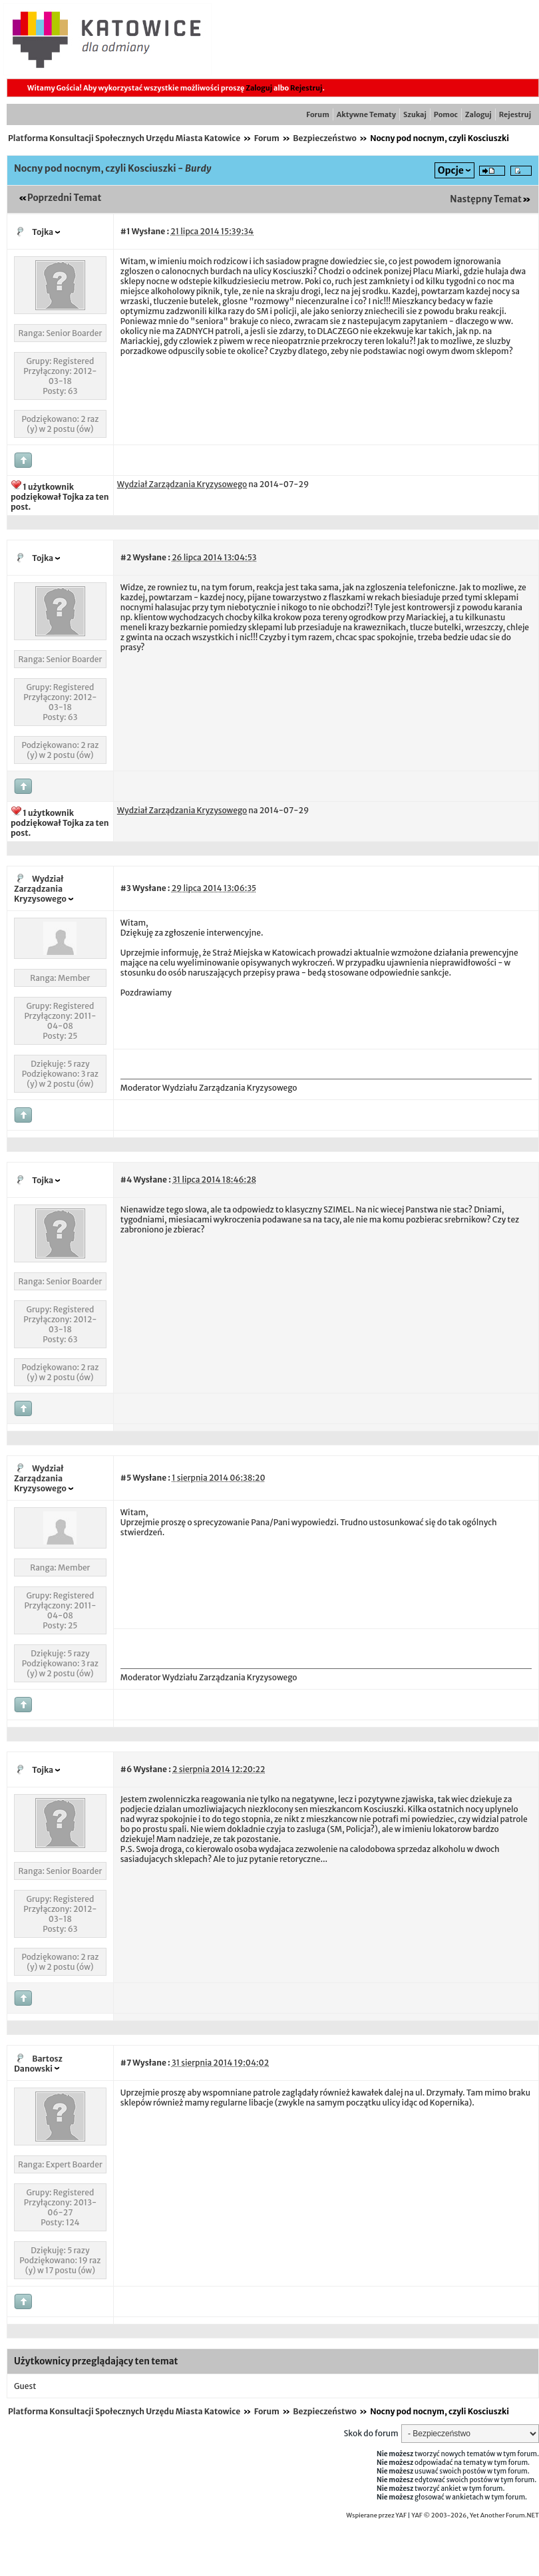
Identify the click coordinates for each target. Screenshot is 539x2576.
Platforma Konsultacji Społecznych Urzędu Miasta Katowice (124, 138)
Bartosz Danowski (38, 2064)
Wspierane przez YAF (376, 2515)
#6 (126, 1769)
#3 (125, 888)
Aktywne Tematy (366, 114)
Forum (317, 114)
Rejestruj (306, 87)
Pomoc (446, 114)
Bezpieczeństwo (325, 138)
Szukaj (415, 114)
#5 (126, 1478)
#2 (125, 557)
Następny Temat (486, 199)
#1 (125, 231)
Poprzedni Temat (64, 198)
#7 (125, 2063)
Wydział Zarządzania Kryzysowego (40, 889)
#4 (126, 1180)
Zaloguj (259, 87)
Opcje (451, 170)
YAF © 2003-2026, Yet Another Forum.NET (475, 2515)
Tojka (42, 232)
